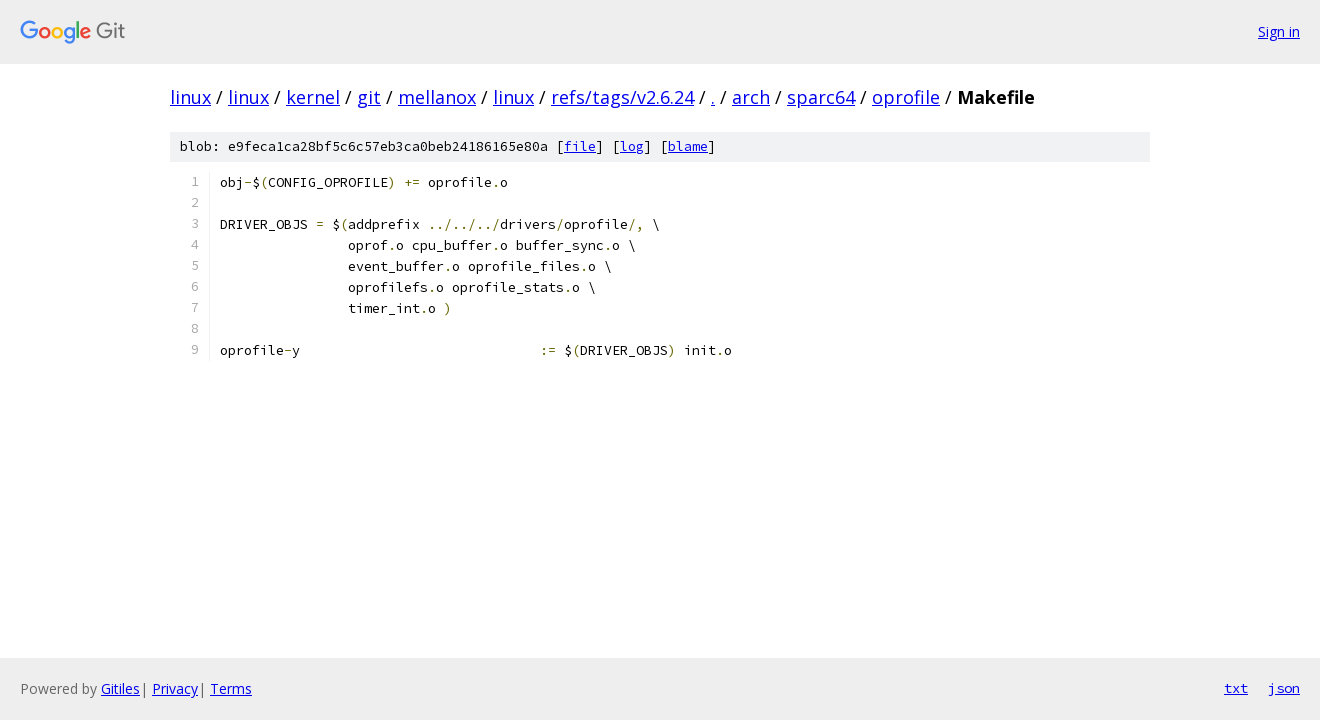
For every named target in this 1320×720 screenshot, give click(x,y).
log (632, 146)
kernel (313, 97)
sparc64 (821, 97)
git (369, 97)
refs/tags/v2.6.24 (622, 97)
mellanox (437, 97)
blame (688, 146)
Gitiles (120, 688)
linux (190, 97)
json (1284, 688)
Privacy (175, 688)
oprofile (906, 97)
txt (1236, 688)
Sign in (1279, 31)
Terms (231, 688)
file (580, 146)
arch (751, 97)
